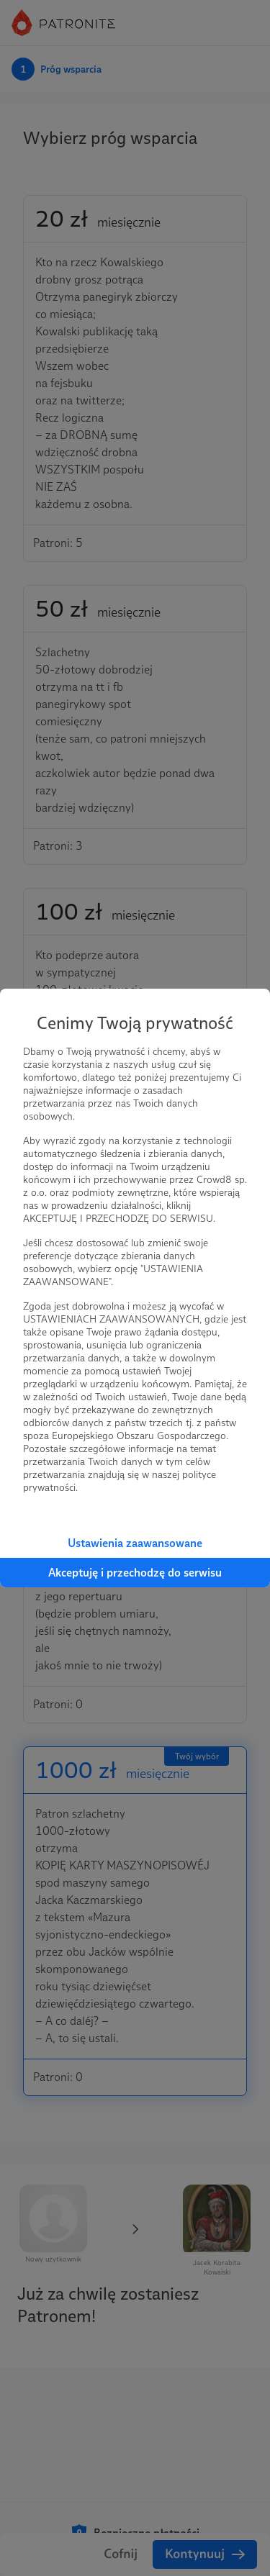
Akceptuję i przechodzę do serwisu (135, 1572)
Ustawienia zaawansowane (135, 1543)
